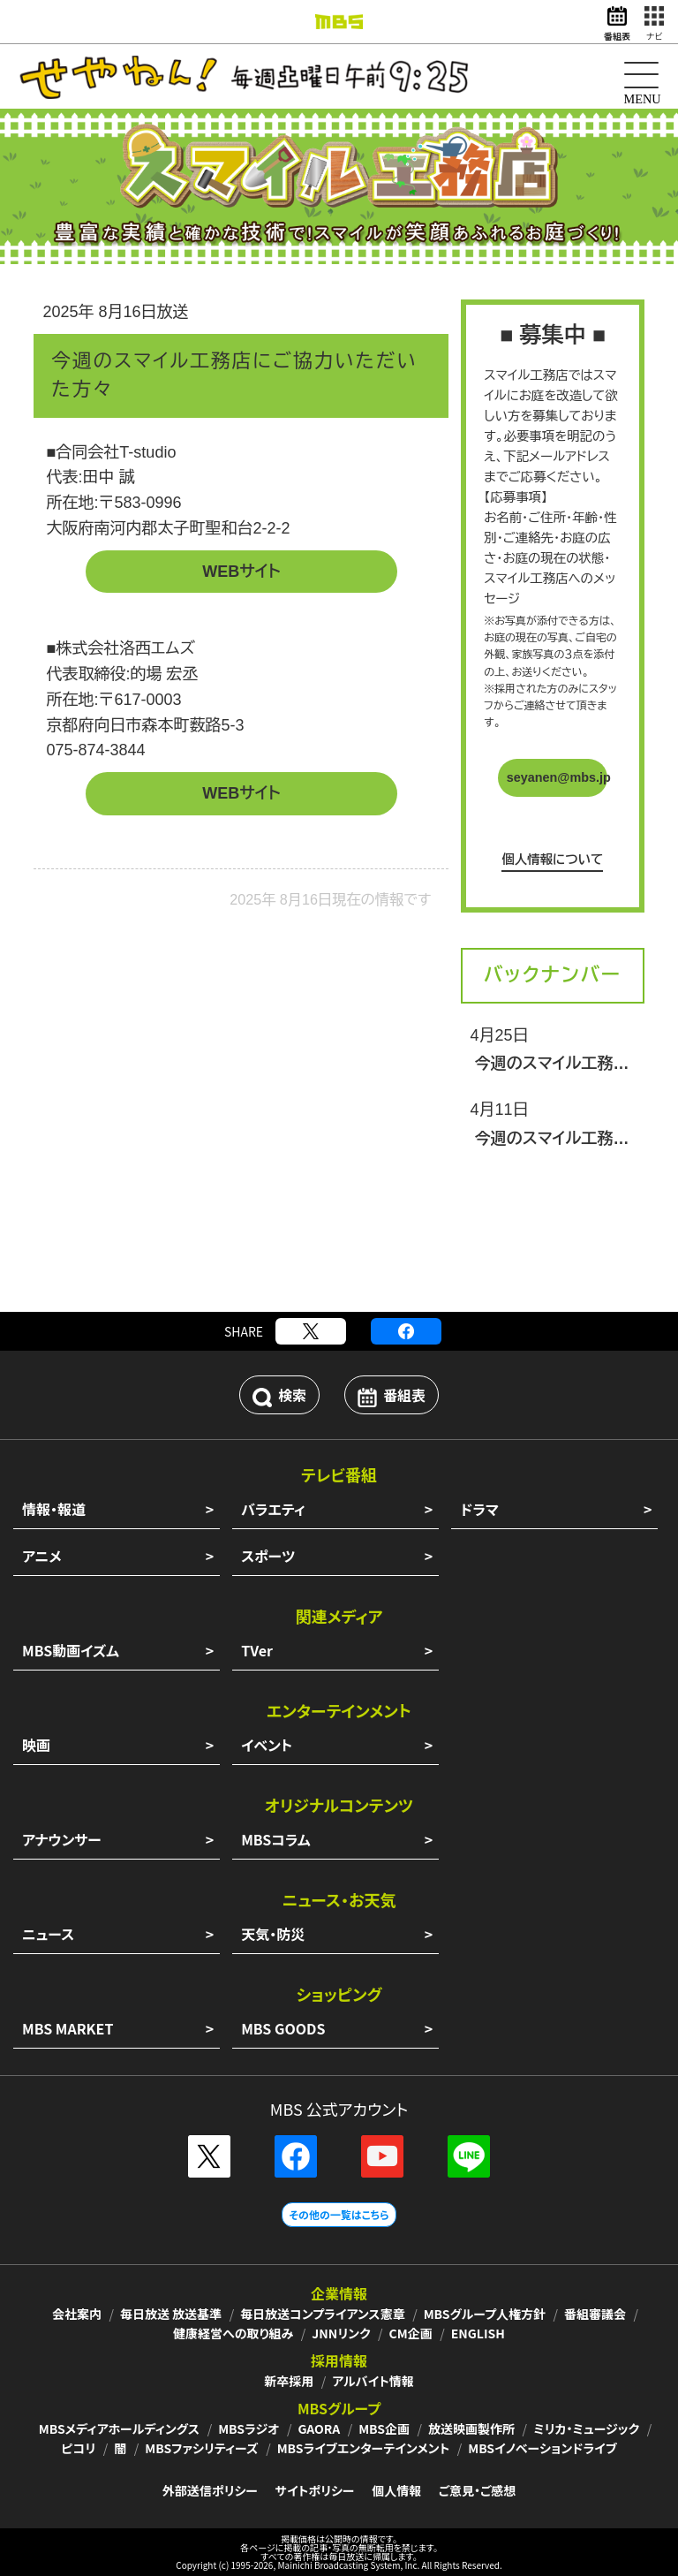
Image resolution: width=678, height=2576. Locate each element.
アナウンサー (62, 1839)
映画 (36, 1744)
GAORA (319, 2428)
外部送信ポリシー (210, 2490)
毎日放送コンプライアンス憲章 (322, 2313)
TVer (257, 1650)
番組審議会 (595, 2313)
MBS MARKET (67, 2028)
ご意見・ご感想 (477, 2490)
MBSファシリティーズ (201, 2448)
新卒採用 (288, 2381)
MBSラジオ (248, 2428)
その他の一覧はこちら (338, 2214)
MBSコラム (276, 1839)
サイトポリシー (315, 2490)
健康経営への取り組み (233, 2333)
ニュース (48, 1933)
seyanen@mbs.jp (557, 777)
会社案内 (77, 2313)
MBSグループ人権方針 (485, 2313)
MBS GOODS (283, 2028)
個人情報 (396, 2490)
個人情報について (552, 859)
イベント (266, 1744)
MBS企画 (384, 2428)
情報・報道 (54, 1508)
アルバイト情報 (373, 2381)
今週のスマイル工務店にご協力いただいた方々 (552, 1063)
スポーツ (268, 1555)
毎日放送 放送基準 (171, 2313)
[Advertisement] (339, 1250)
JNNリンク (341, 2333)
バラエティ (273, 1508)
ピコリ (78, 2448)
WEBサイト (241, 571)
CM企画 (411, 2333)
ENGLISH (478, 2333)
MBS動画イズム (70, 1650)
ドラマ (479, 1508)
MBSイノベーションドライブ (542, 2448)
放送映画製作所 (471, 2428)
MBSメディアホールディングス (119, 2428)
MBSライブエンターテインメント (363, 2448)
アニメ (42, 1555)
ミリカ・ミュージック (586, 2428)
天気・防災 (273, 1933)
